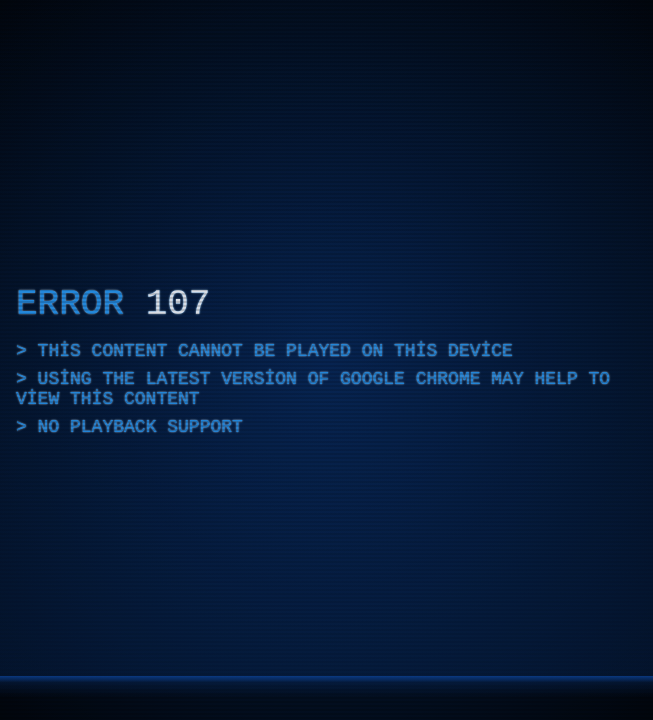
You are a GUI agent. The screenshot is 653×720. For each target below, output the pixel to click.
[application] (326, 360)
